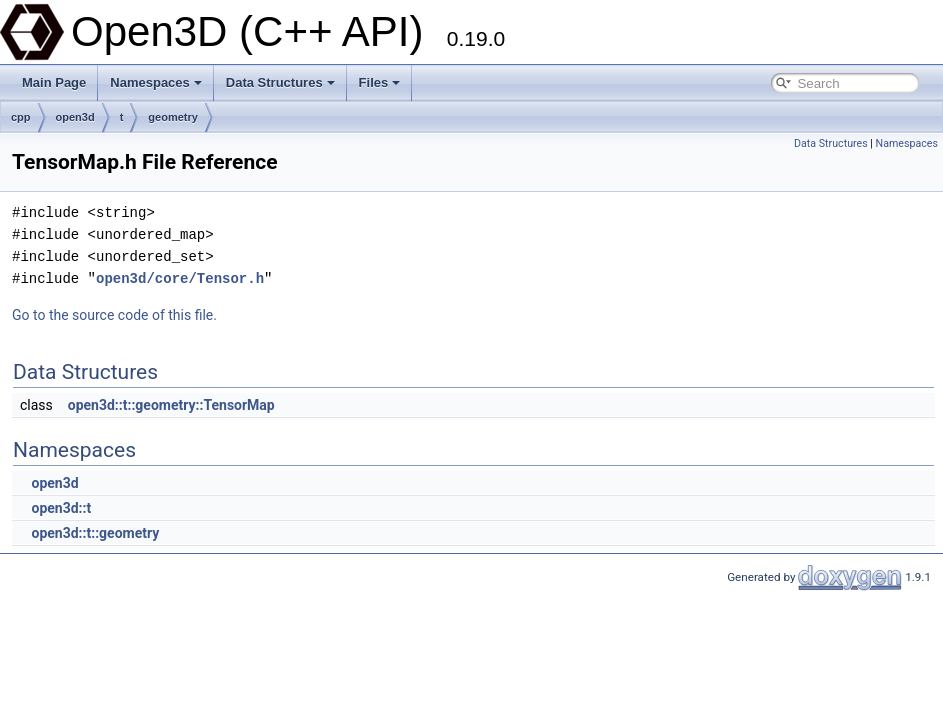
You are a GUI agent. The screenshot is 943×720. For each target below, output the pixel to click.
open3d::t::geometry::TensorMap (171, 405)
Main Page (54, 82)
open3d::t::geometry (95, 533)
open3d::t (61, 508)
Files (380, 82)
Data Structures (280, 82)
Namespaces (156, 82)
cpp (21, 117)
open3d (75, 117)
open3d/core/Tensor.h (180, 278)
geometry (173, 117)
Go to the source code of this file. (114, 315)
